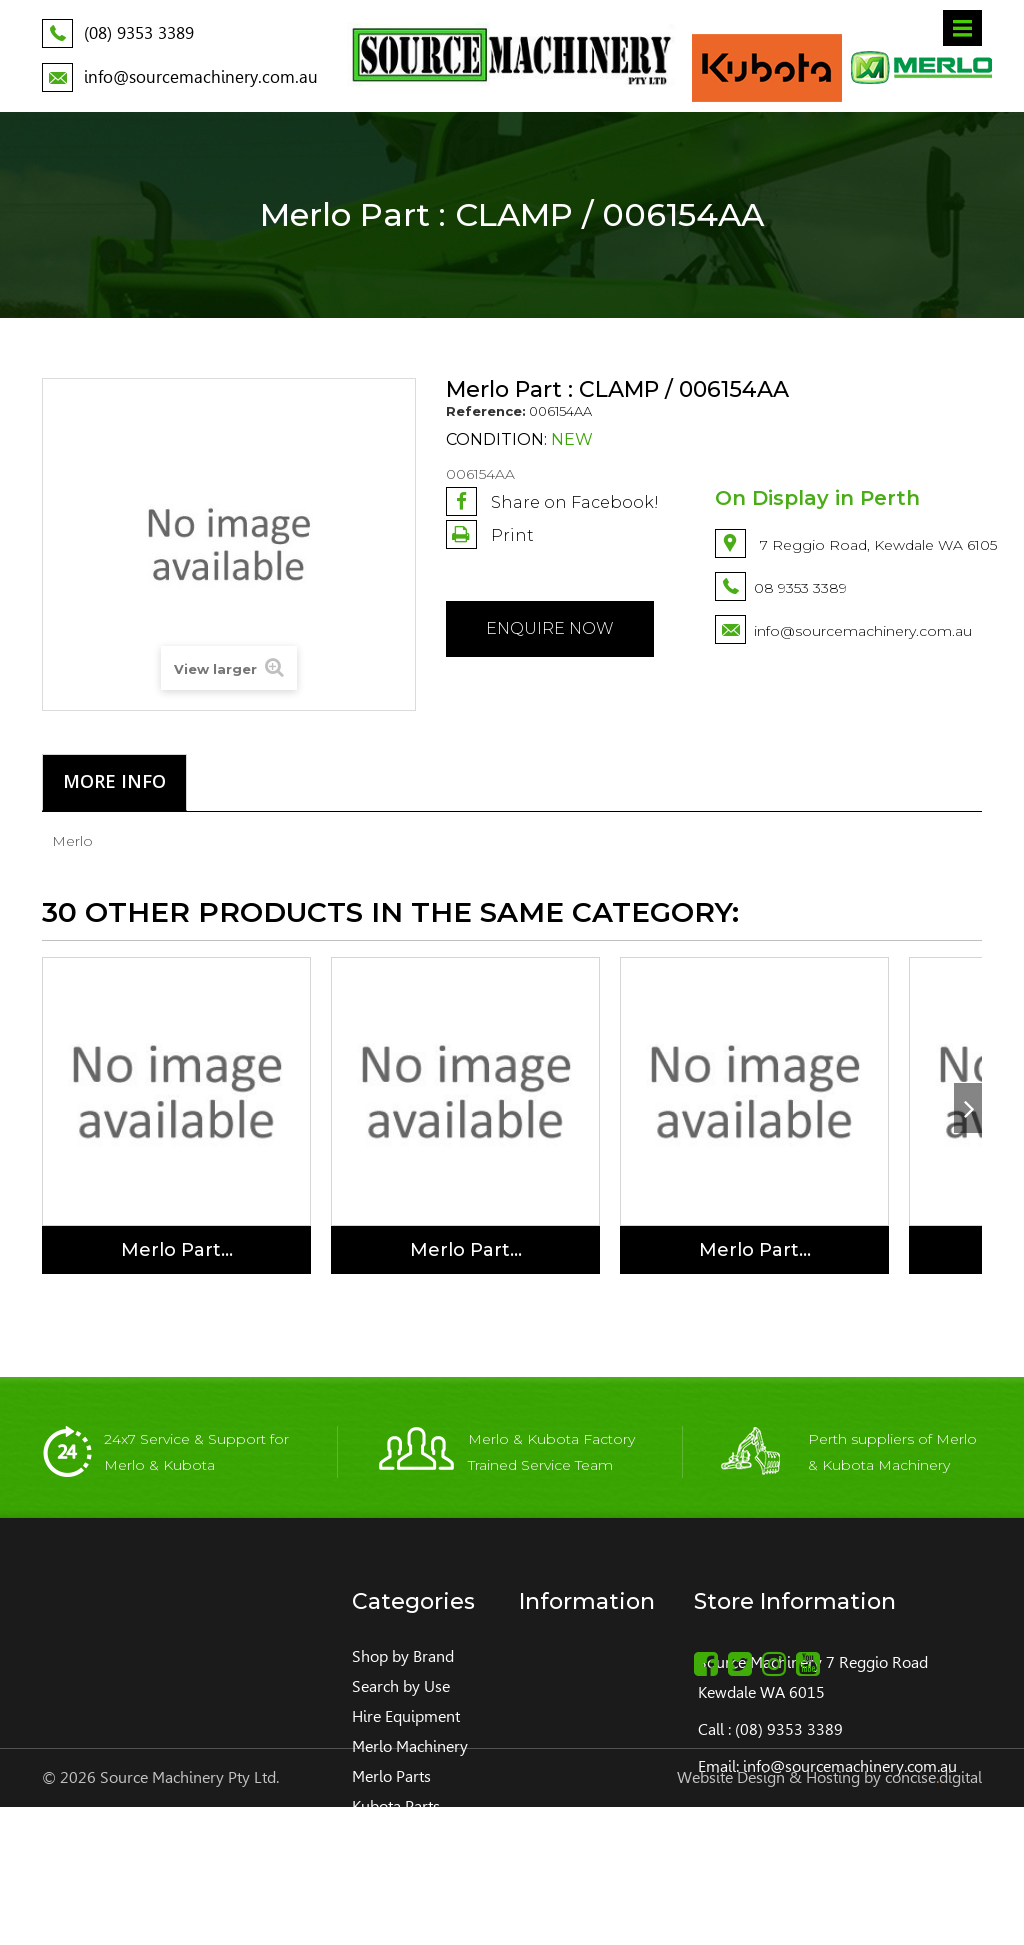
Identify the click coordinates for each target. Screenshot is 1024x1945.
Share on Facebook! (552, 501)
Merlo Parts (391, 1776)
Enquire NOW (550, 628)
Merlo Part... (177, 1250)
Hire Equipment (406, 1716)
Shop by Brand (403, 1656)
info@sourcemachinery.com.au (863, 631)
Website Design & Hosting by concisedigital (829, 1915)
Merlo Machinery (410, 1746)
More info (114, 781)
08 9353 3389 (800, 588)
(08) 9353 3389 (789, 1729)
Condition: (496, 440)
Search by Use (401, 1686)
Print (510, 535)
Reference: (486, 411)
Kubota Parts (396, 1806)
